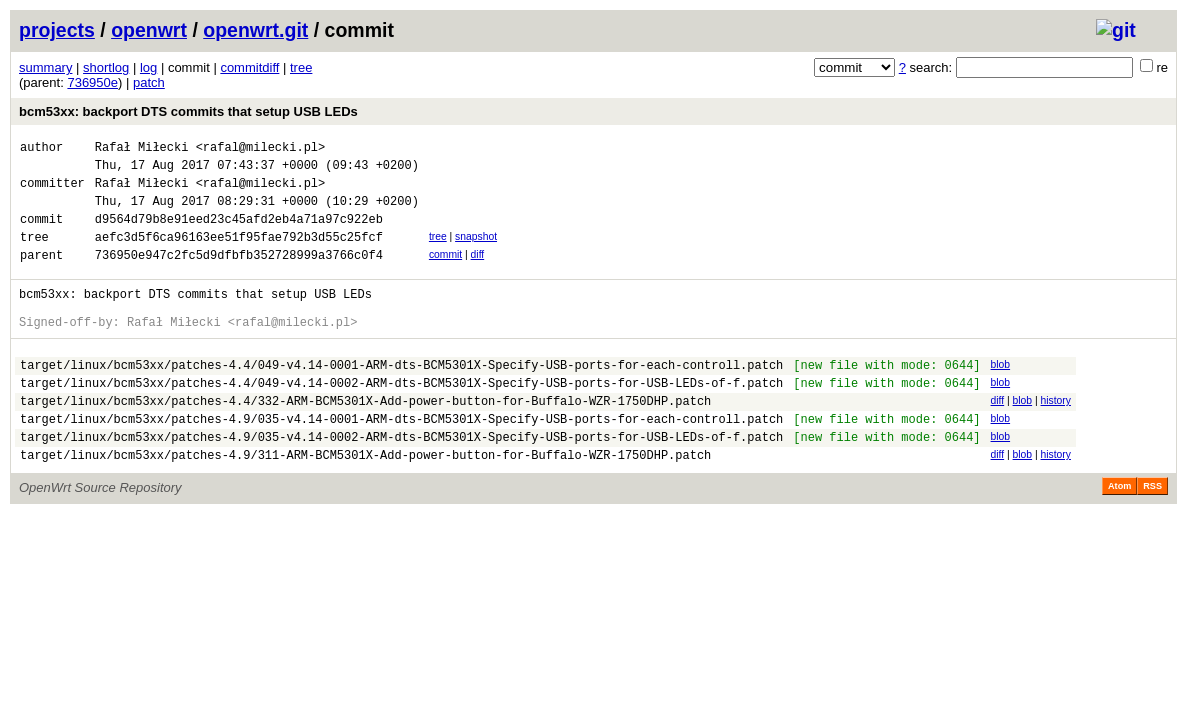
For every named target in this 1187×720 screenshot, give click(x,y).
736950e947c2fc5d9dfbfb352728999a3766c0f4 (239, 275)
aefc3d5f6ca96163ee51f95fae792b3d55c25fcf (239, 254)
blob (1000, 394)
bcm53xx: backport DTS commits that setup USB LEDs (188, 111)
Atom (1119, 534)
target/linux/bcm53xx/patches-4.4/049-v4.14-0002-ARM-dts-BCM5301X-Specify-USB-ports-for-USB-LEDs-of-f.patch (401, 418)
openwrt (149, 30)
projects (57, 30)
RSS (1152, 534)
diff (478, 272)
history (1055, 436)
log (148, 67)
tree (301, 67)
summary (45, 67)
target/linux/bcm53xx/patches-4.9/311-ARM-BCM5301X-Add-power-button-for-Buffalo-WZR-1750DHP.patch (365, 502)
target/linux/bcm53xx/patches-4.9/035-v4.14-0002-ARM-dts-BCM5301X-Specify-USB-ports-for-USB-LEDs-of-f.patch (401, 481)
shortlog (106, 67)
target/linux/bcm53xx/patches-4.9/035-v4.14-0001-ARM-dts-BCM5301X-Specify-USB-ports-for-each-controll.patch (401, 460)
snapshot (476, 251)
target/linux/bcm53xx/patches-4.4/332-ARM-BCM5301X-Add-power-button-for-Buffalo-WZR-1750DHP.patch (365, 439)
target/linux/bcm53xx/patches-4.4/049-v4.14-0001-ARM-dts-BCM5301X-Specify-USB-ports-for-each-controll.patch (401, 397)
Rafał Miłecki (142, 149)
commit (445, 272)
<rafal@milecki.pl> (261, 149)
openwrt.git (255, 30)
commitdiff (249, 67)
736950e (92, 82)
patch (149, 82)
